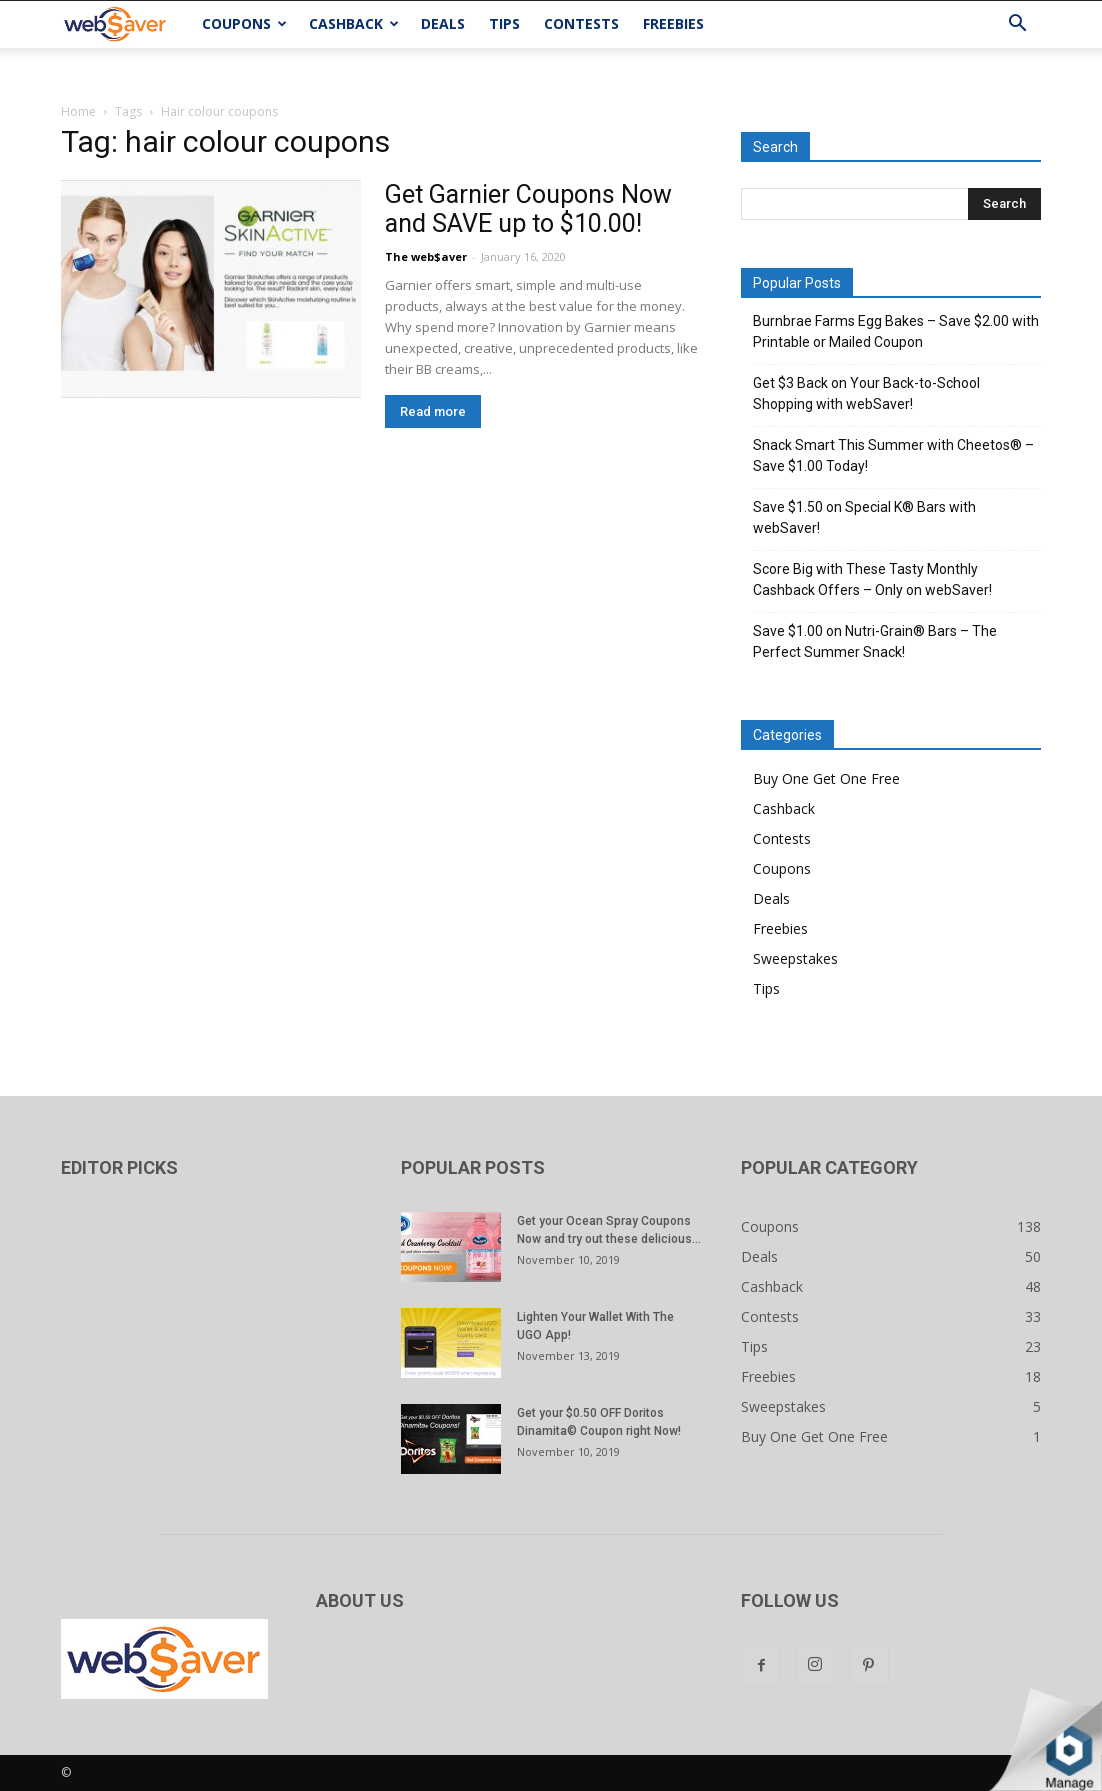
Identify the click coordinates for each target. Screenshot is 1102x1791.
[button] (1017, 25)
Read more (433, 411)
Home (78, 111)
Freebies (673, 23)
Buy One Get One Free (826, 778)
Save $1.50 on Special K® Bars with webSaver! (864, 517)
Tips (504, 23)
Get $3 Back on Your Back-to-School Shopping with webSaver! (866, 393)
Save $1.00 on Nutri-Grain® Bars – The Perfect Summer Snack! (875, 641)
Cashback (354, 23)
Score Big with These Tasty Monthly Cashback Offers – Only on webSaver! (872, 579)
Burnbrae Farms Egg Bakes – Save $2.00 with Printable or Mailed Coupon (896, 331)
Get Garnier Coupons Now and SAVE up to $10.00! (528, 209)
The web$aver (426, 256)
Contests (581, 23)
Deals (443, 23)
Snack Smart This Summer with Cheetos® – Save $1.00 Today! (893, 455)
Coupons (244, 23)
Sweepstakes (795, 958)
